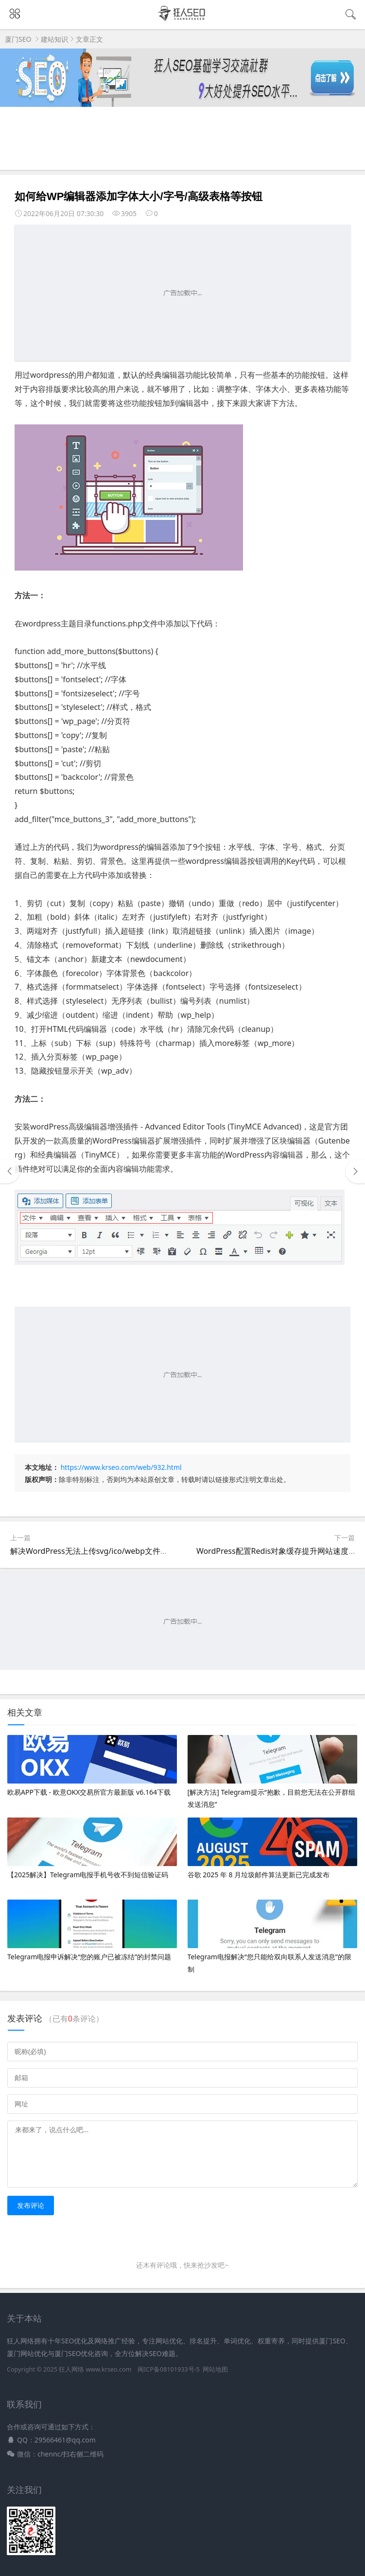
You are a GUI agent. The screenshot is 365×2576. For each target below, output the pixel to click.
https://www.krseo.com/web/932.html (121, 1467)
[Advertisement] (182, 293)
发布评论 (30, 2205)
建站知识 (54, 39)
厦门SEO (18, 39)
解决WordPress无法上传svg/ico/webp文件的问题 (97, 1551)
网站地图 (215, 2369)
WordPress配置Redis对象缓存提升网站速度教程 (280, 1551)
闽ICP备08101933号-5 (169, 2369)
